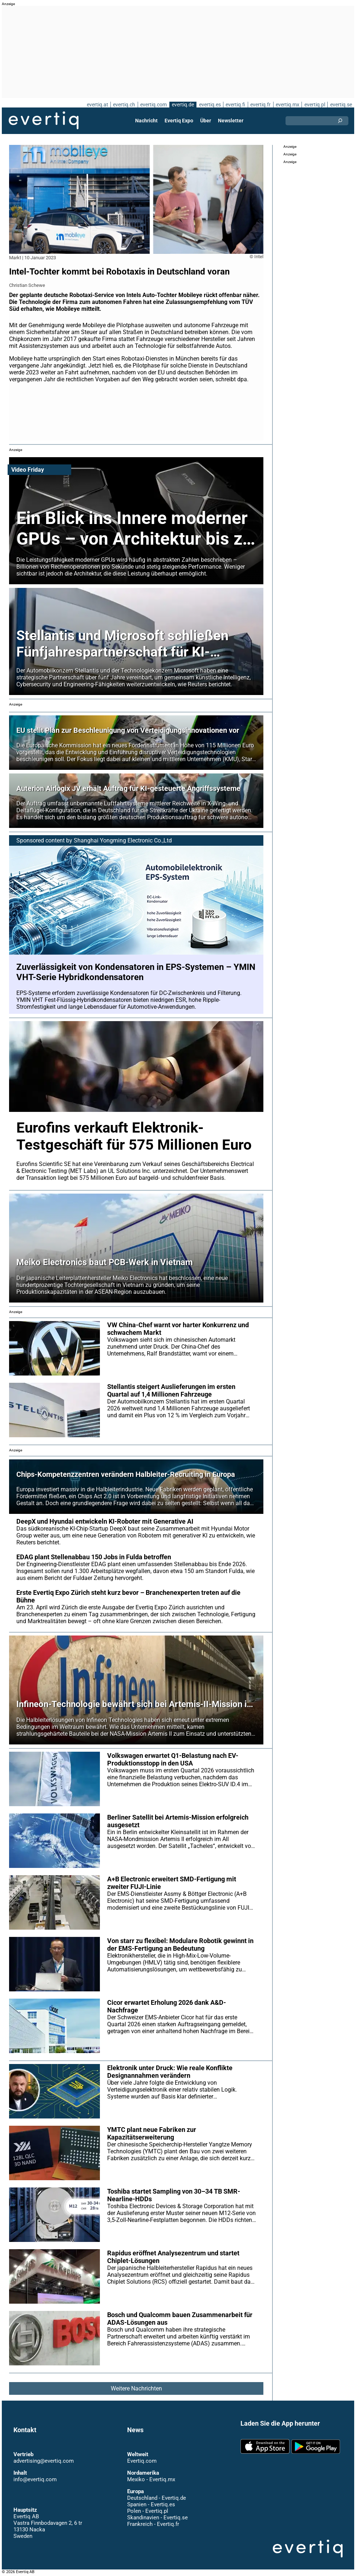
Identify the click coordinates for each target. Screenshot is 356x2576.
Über (205, 120)
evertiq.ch (123, 104)
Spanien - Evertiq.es (151, 2504)
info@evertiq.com (34, 2479)
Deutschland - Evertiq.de (156, 2498)
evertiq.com (152, 104)
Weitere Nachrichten (136, 2388)
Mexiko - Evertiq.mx (150, 2479)
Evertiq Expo (179, 120)
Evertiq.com (141, 2461)
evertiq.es (209, 104)
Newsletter (230, 120)
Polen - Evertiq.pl (147, 2511)
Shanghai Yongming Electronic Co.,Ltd (123, 840)
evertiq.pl (314, 104)
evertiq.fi (235, 104)
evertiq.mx (287, 104)
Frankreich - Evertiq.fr (152, 2524)
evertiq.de (182, 104)
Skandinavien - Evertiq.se (157, 2517)
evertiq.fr (260, 104)
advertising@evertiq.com (43, 2461)
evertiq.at (96, 104)
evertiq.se (341, 104)
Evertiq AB (43, 120)
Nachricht (146, 120)
